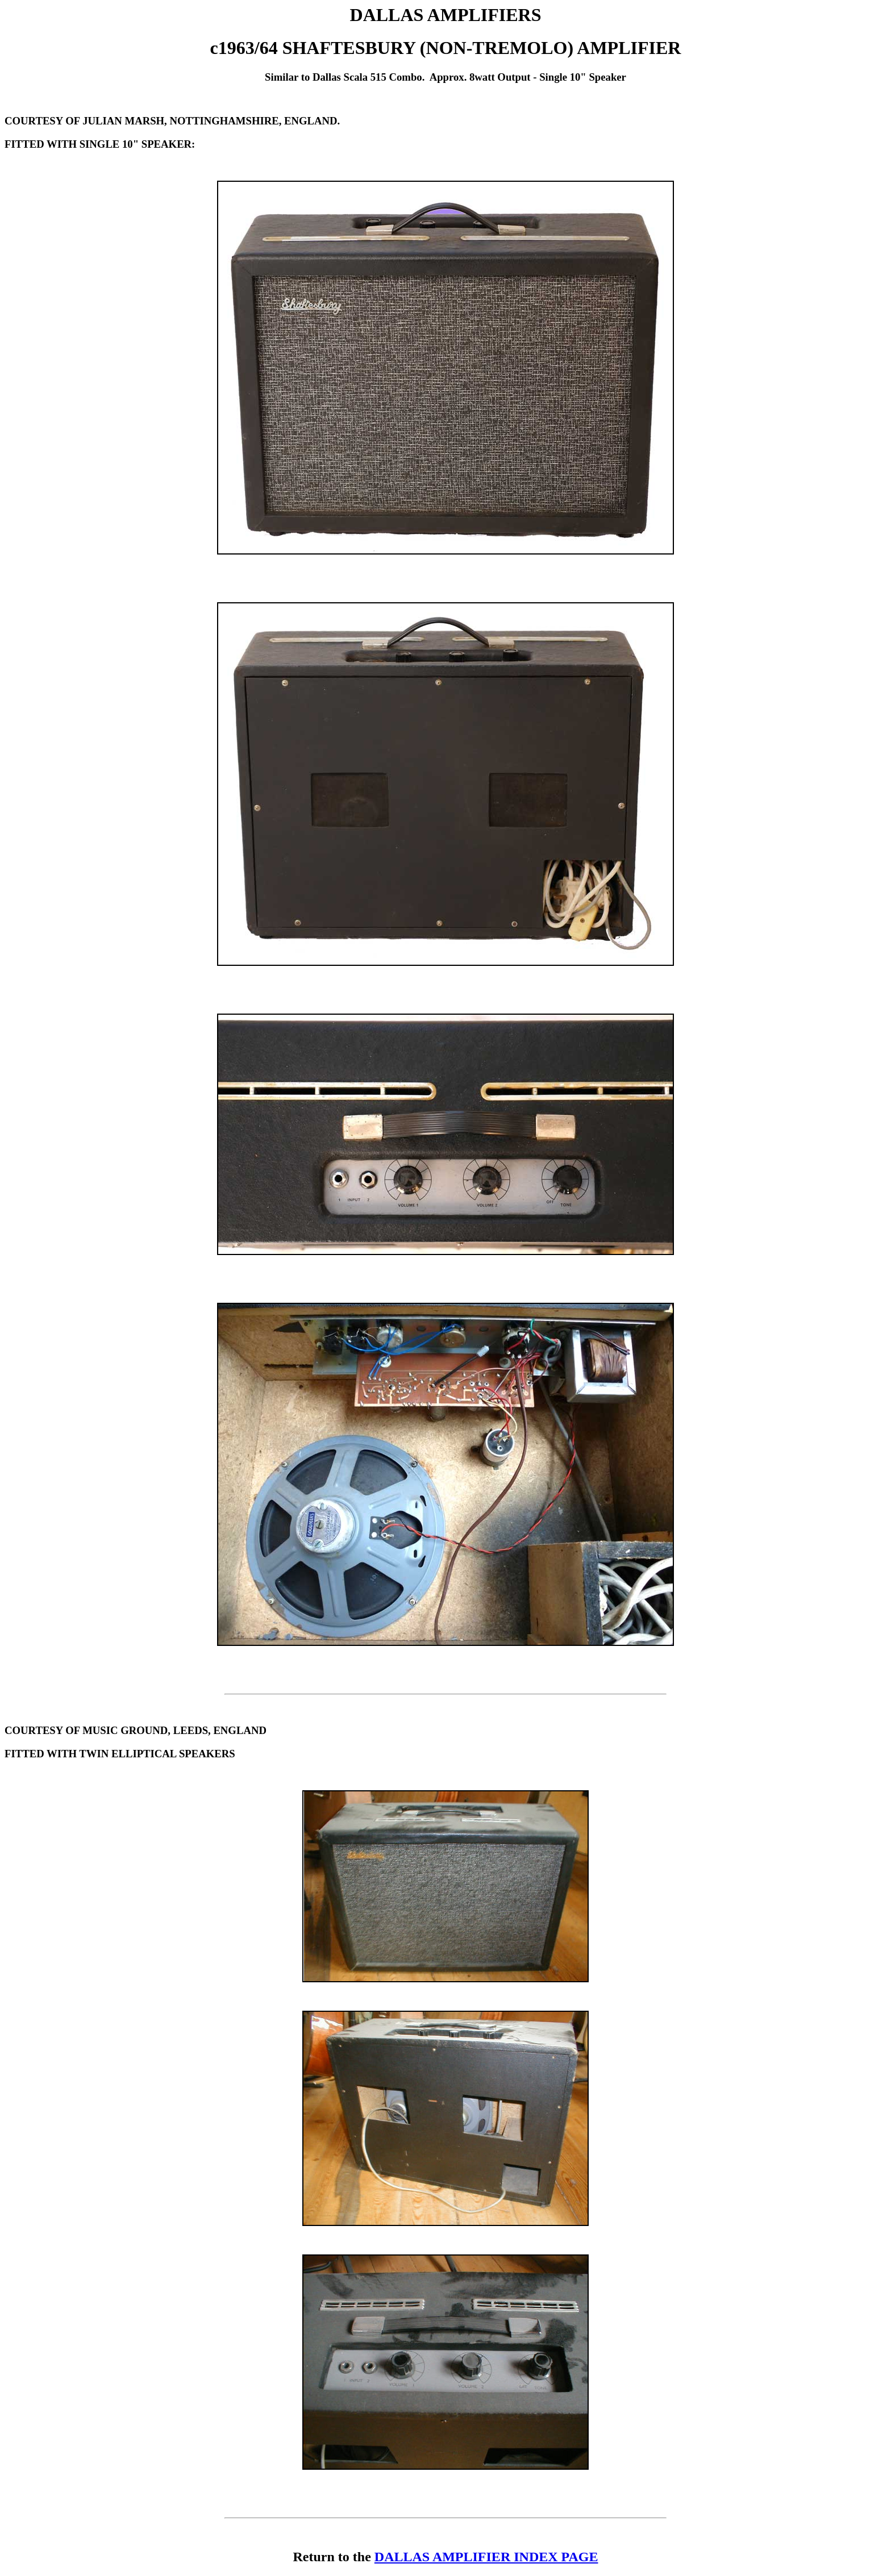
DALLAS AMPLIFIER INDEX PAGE (486, 2556)
